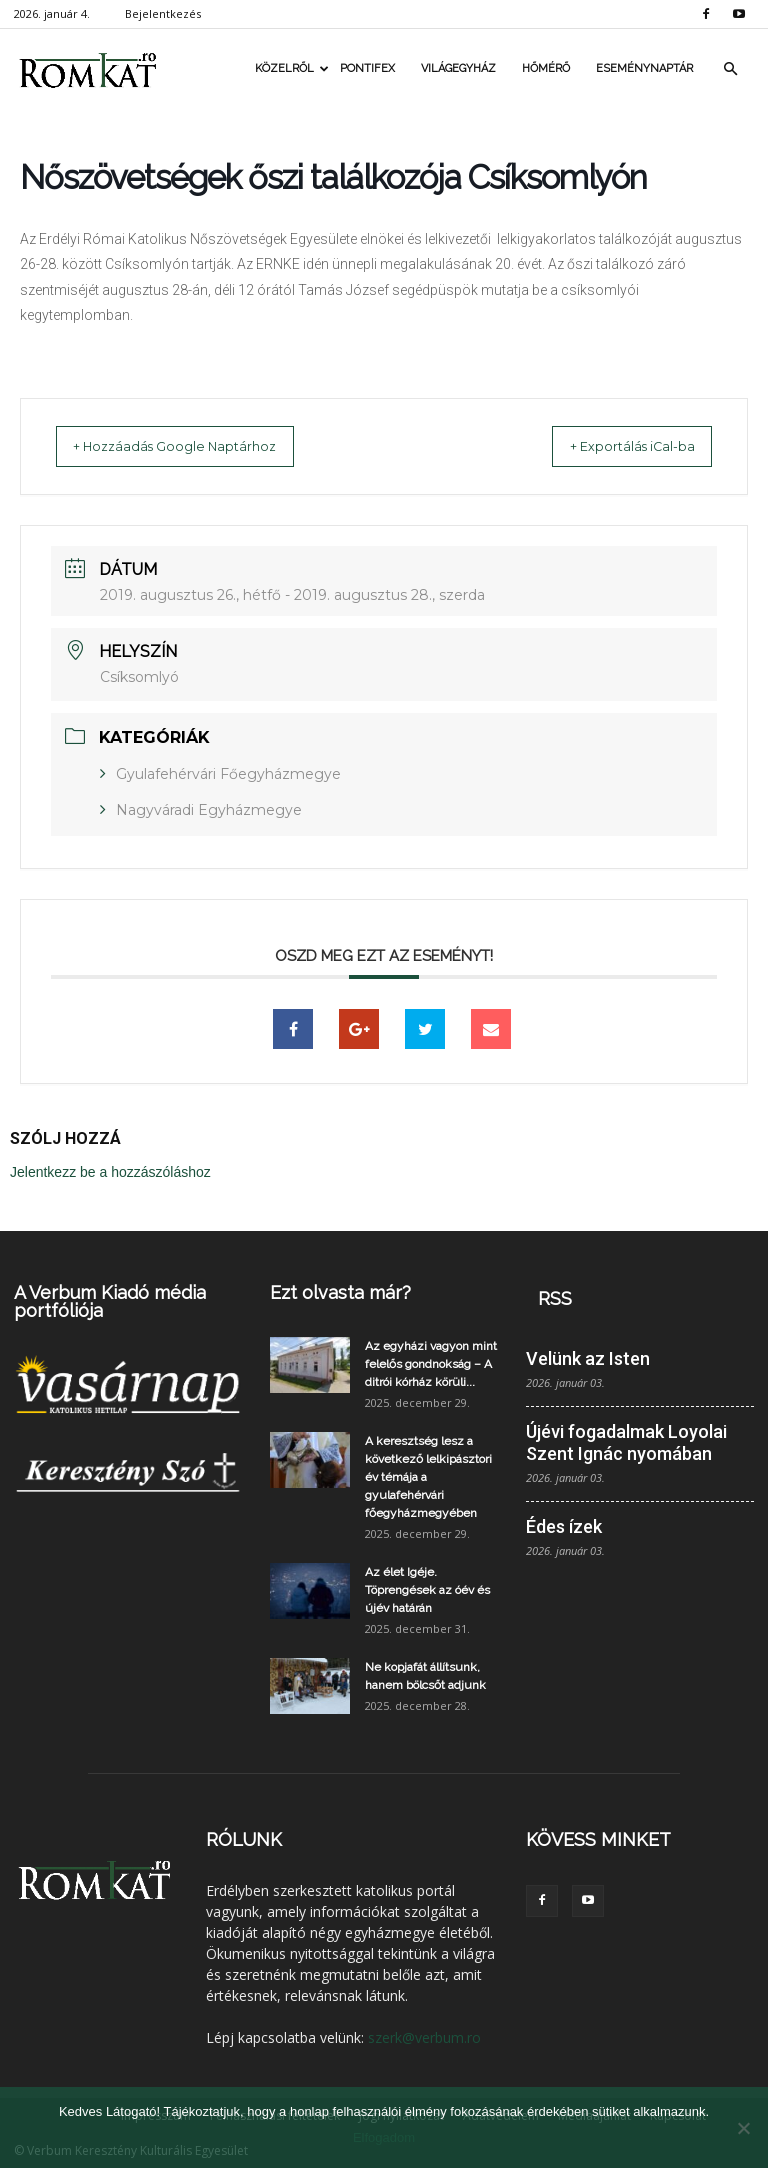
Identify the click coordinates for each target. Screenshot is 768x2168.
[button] (730, 69)
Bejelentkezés (163, 13)
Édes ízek (564, 1525)
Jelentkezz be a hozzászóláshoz (110, 1171)
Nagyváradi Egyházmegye (209, 809)
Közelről (291, 68)
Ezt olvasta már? (340, 1291)
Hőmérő (546, 68)
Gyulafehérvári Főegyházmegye (228, 773)
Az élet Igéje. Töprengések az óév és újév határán (427, 1589)
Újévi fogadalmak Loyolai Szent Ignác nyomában (626, 1441)
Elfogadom (384, 2137)
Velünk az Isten (588, 1357)
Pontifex (367, 68)
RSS (555, 1297)
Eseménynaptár (644, 68)
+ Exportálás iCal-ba (613, 446)
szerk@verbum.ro (424, 2036)
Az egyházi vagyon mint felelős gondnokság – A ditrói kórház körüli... (431, 1363)
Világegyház (458, 68)
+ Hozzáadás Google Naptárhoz (194, 446)
